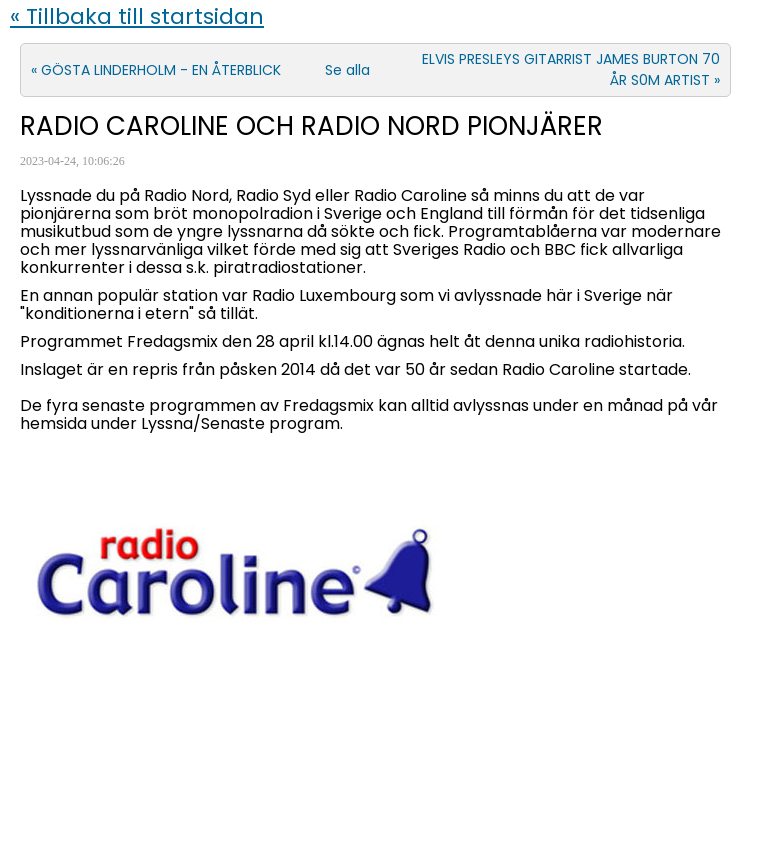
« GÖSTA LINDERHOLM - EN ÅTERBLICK (156, 70)
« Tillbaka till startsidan (137, 16)
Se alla (347, 70)
